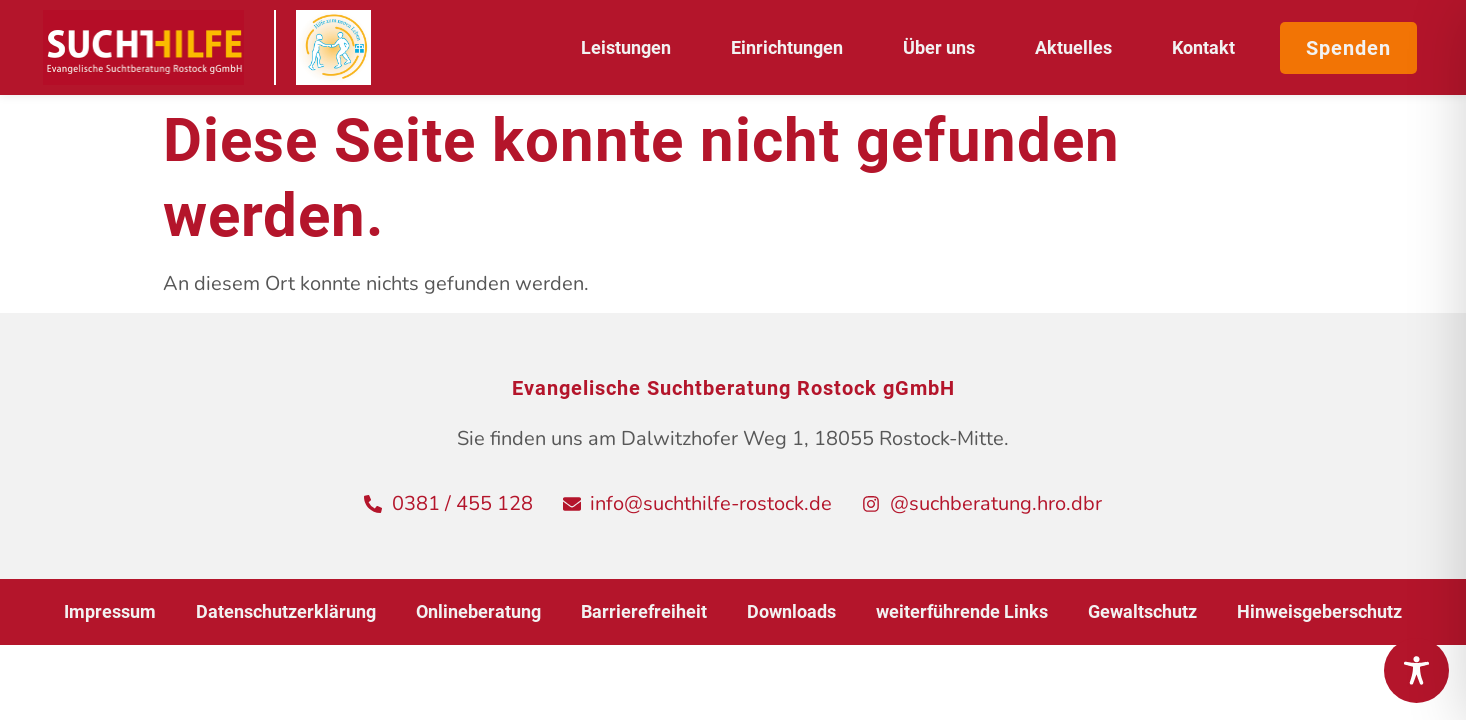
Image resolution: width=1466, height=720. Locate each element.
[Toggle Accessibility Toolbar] (1416, 670)
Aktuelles (1078, 47)
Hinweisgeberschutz (1319, 611)
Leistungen (631, 47)
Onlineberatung (478, 611)
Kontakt (1203, 47)
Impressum (110, 611)
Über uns (944, 47)
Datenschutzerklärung (286, 611)
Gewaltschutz (1142, 611)
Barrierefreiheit (644, 611)
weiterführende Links (962, 611)
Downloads (791, 611)
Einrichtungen (792, 47)
